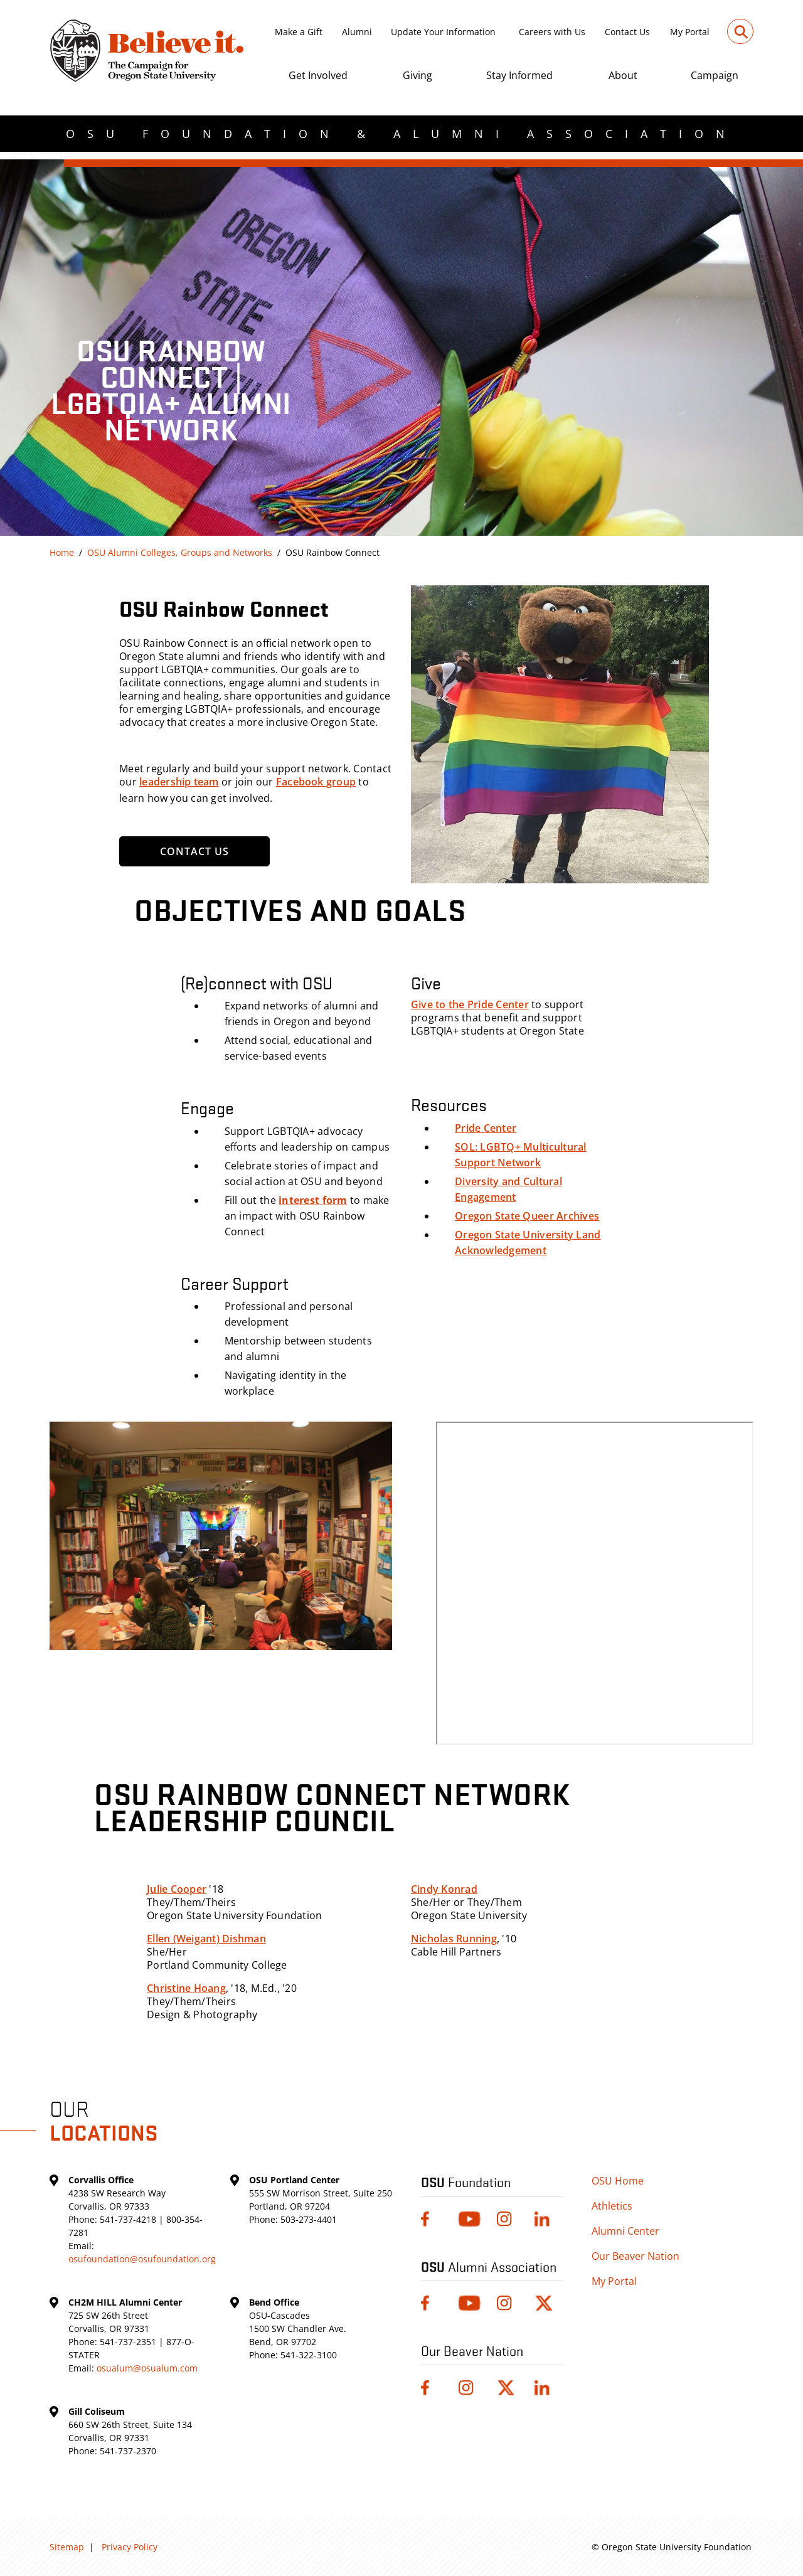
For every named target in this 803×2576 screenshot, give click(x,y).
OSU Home (618, 2181)
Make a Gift (298, 32)
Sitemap (67, 2547)
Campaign (714, 75)
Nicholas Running (454, 1938)
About (623, 75)
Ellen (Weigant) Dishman (206, 1938)
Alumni (357, 32)
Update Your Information (443, 32)
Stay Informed (519, 75)
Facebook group (316, 782)
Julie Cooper (176, 1889)
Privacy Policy (129, 2547)
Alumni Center (625, 2231)
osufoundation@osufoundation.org (142, 2259)
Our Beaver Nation (635, 2256)
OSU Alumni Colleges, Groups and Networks (179, 552)
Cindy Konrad (444, 1889)
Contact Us (627, 32)
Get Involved (318, 75)
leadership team (179, 782)
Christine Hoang (186, 1988)
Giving (417, 75)
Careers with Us (552, 32)
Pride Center (485, 1128)
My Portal (690, 32)
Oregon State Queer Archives (527, 1216)
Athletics (612, 2206)
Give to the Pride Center (470, 1004)
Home (62, 552)
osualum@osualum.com (147, 2368)
